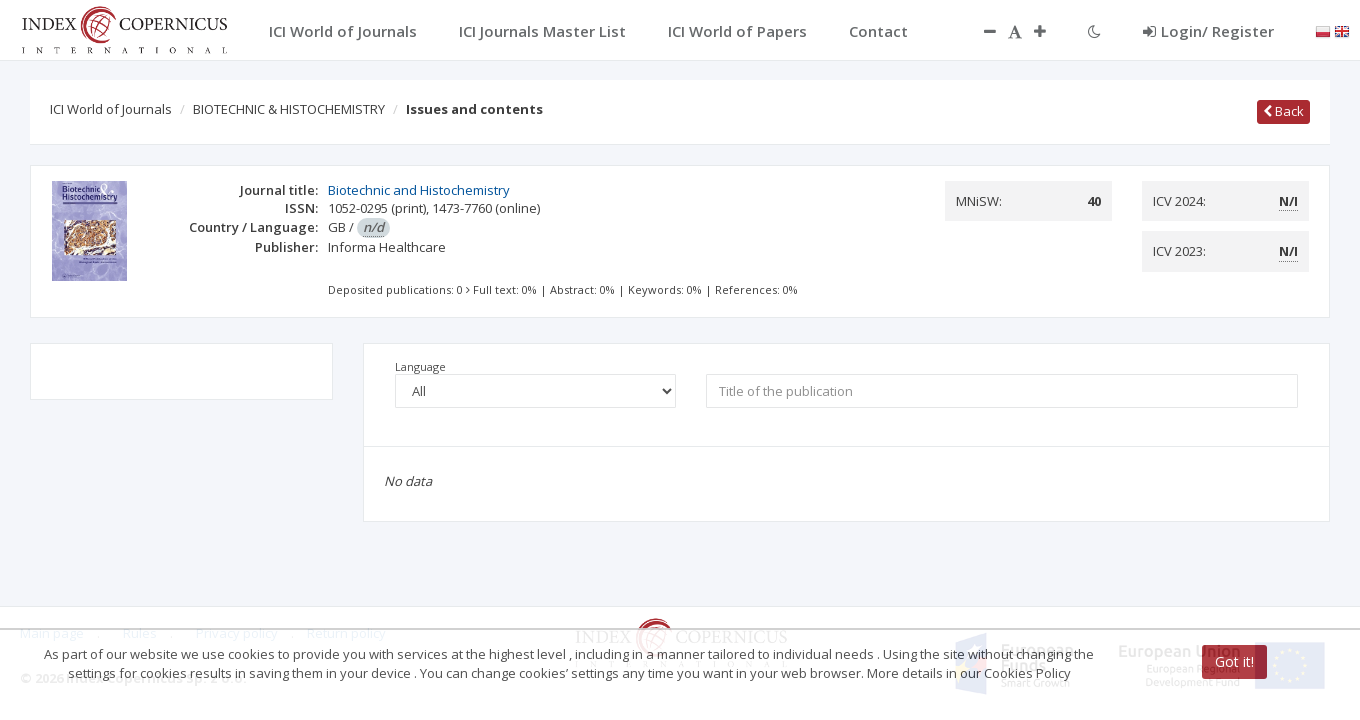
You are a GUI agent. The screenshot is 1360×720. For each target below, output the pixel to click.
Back (1283, 111)
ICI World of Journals (111, 109)
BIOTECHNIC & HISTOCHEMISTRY (289, 109)
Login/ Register (1208, 31)
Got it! (1234, 661)
